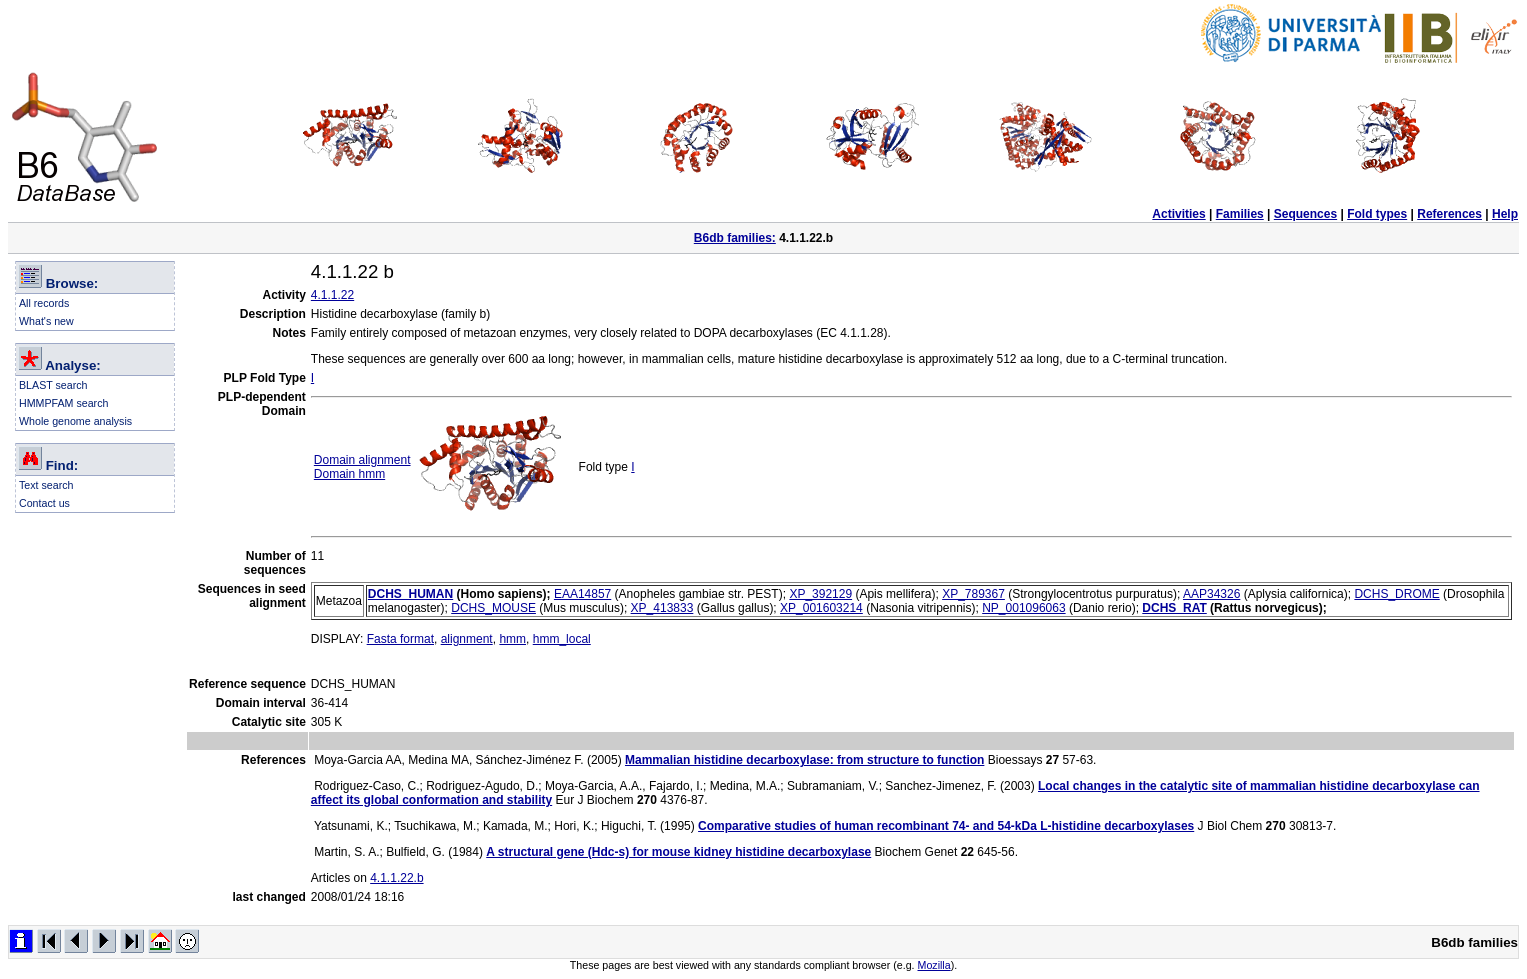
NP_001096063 (1023, 608)
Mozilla (934, 965)
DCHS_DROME (1396, 594)
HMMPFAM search (63, 403)
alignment (467, 639)
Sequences (1305, 214)
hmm (512, 639)
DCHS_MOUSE (493, 608)
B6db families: (735, 238)
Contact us (44, 503)
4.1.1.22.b (396, 878)
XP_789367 (973, 594)
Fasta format (400, 639)
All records (44, 303)
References (1449, 214)
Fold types (1377, 214)
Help (1505, 214)
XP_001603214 (821, 608)
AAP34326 (1211, 594)
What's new (46, 321)
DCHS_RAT (1174, 608)
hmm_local (562, 639)
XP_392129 (820, 594)
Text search (46, 485)
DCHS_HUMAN (410, 594)
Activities (1178, 214)
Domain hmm (349, 474)
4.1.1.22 (332, 295)
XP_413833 (662, 608)
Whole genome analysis (75, 421)
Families (1240, 214)
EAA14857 (582, 594)
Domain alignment (362, 460)
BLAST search (53, 385)
